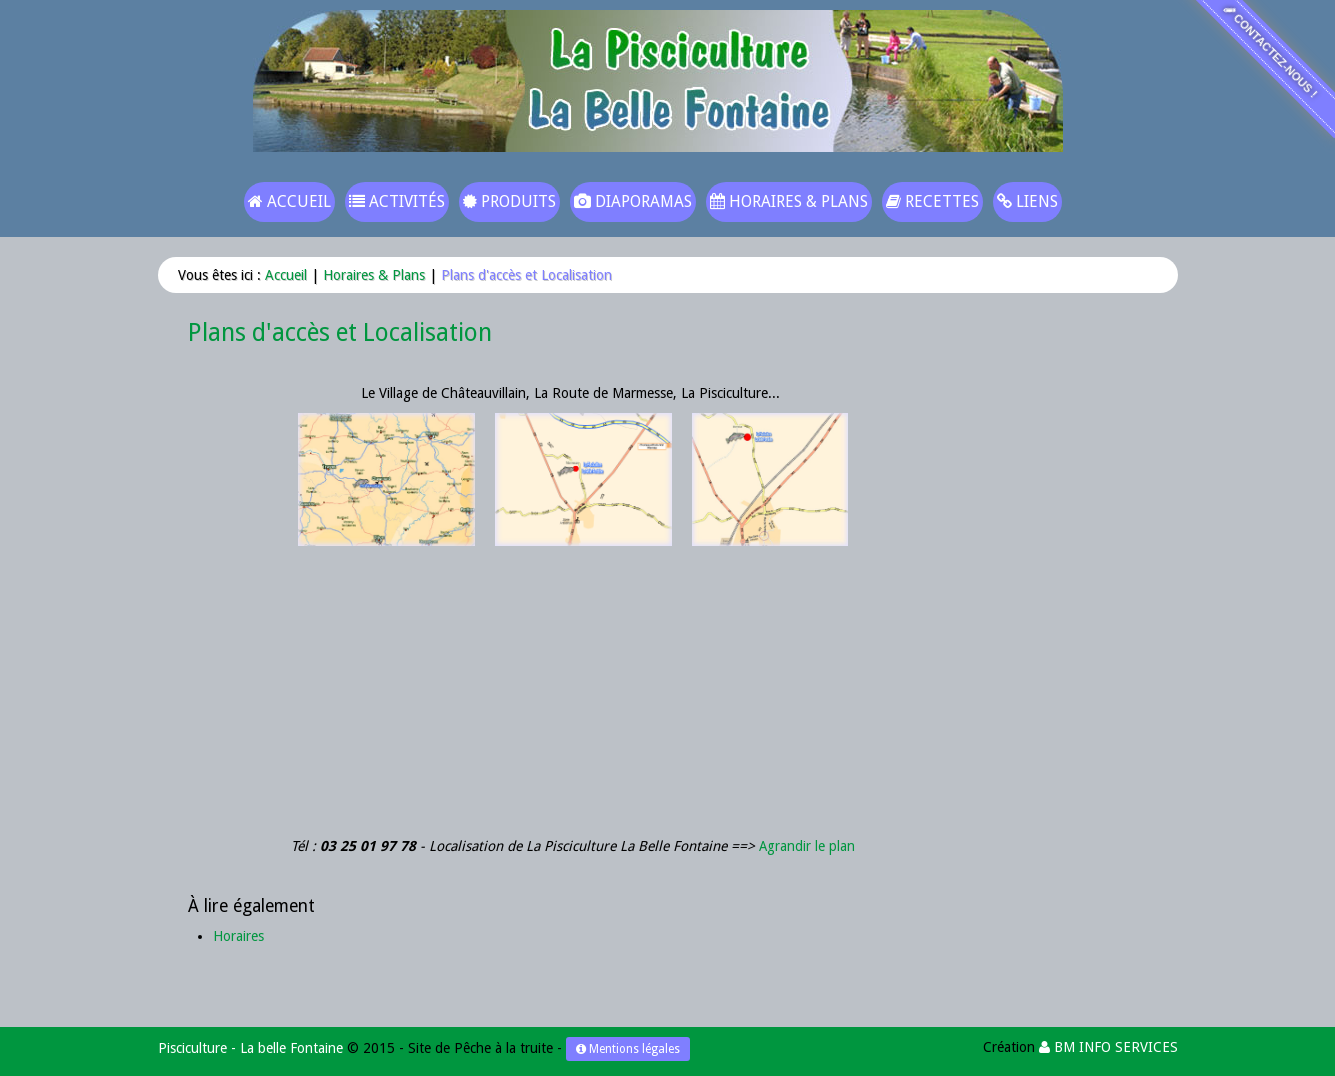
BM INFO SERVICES (1108, 1047)
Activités (397, 201)
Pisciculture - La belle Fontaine (250, 1048)
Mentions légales (628, 1049)
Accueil (289, 201)
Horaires (238, 936)
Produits (509, 201)
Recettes (932, 201)
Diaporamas (633, 201)
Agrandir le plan (807, 846)
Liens (1027, 201)
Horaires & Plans (789, 201)
